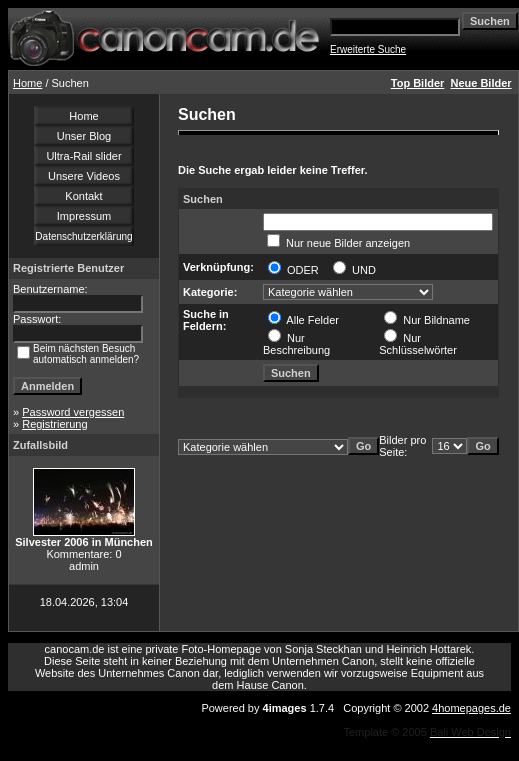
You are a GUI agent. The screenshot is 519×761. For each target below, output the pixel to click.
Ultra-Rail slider (83, 156)
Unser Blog (84, 136)
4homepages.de (471, 708)
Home (27, 83)
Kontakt (83, 196)
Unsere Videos (84, 176)
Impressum (84, 216)
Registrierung (54, 424)
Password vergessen (73, 412)
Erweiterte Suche (368, 49)
